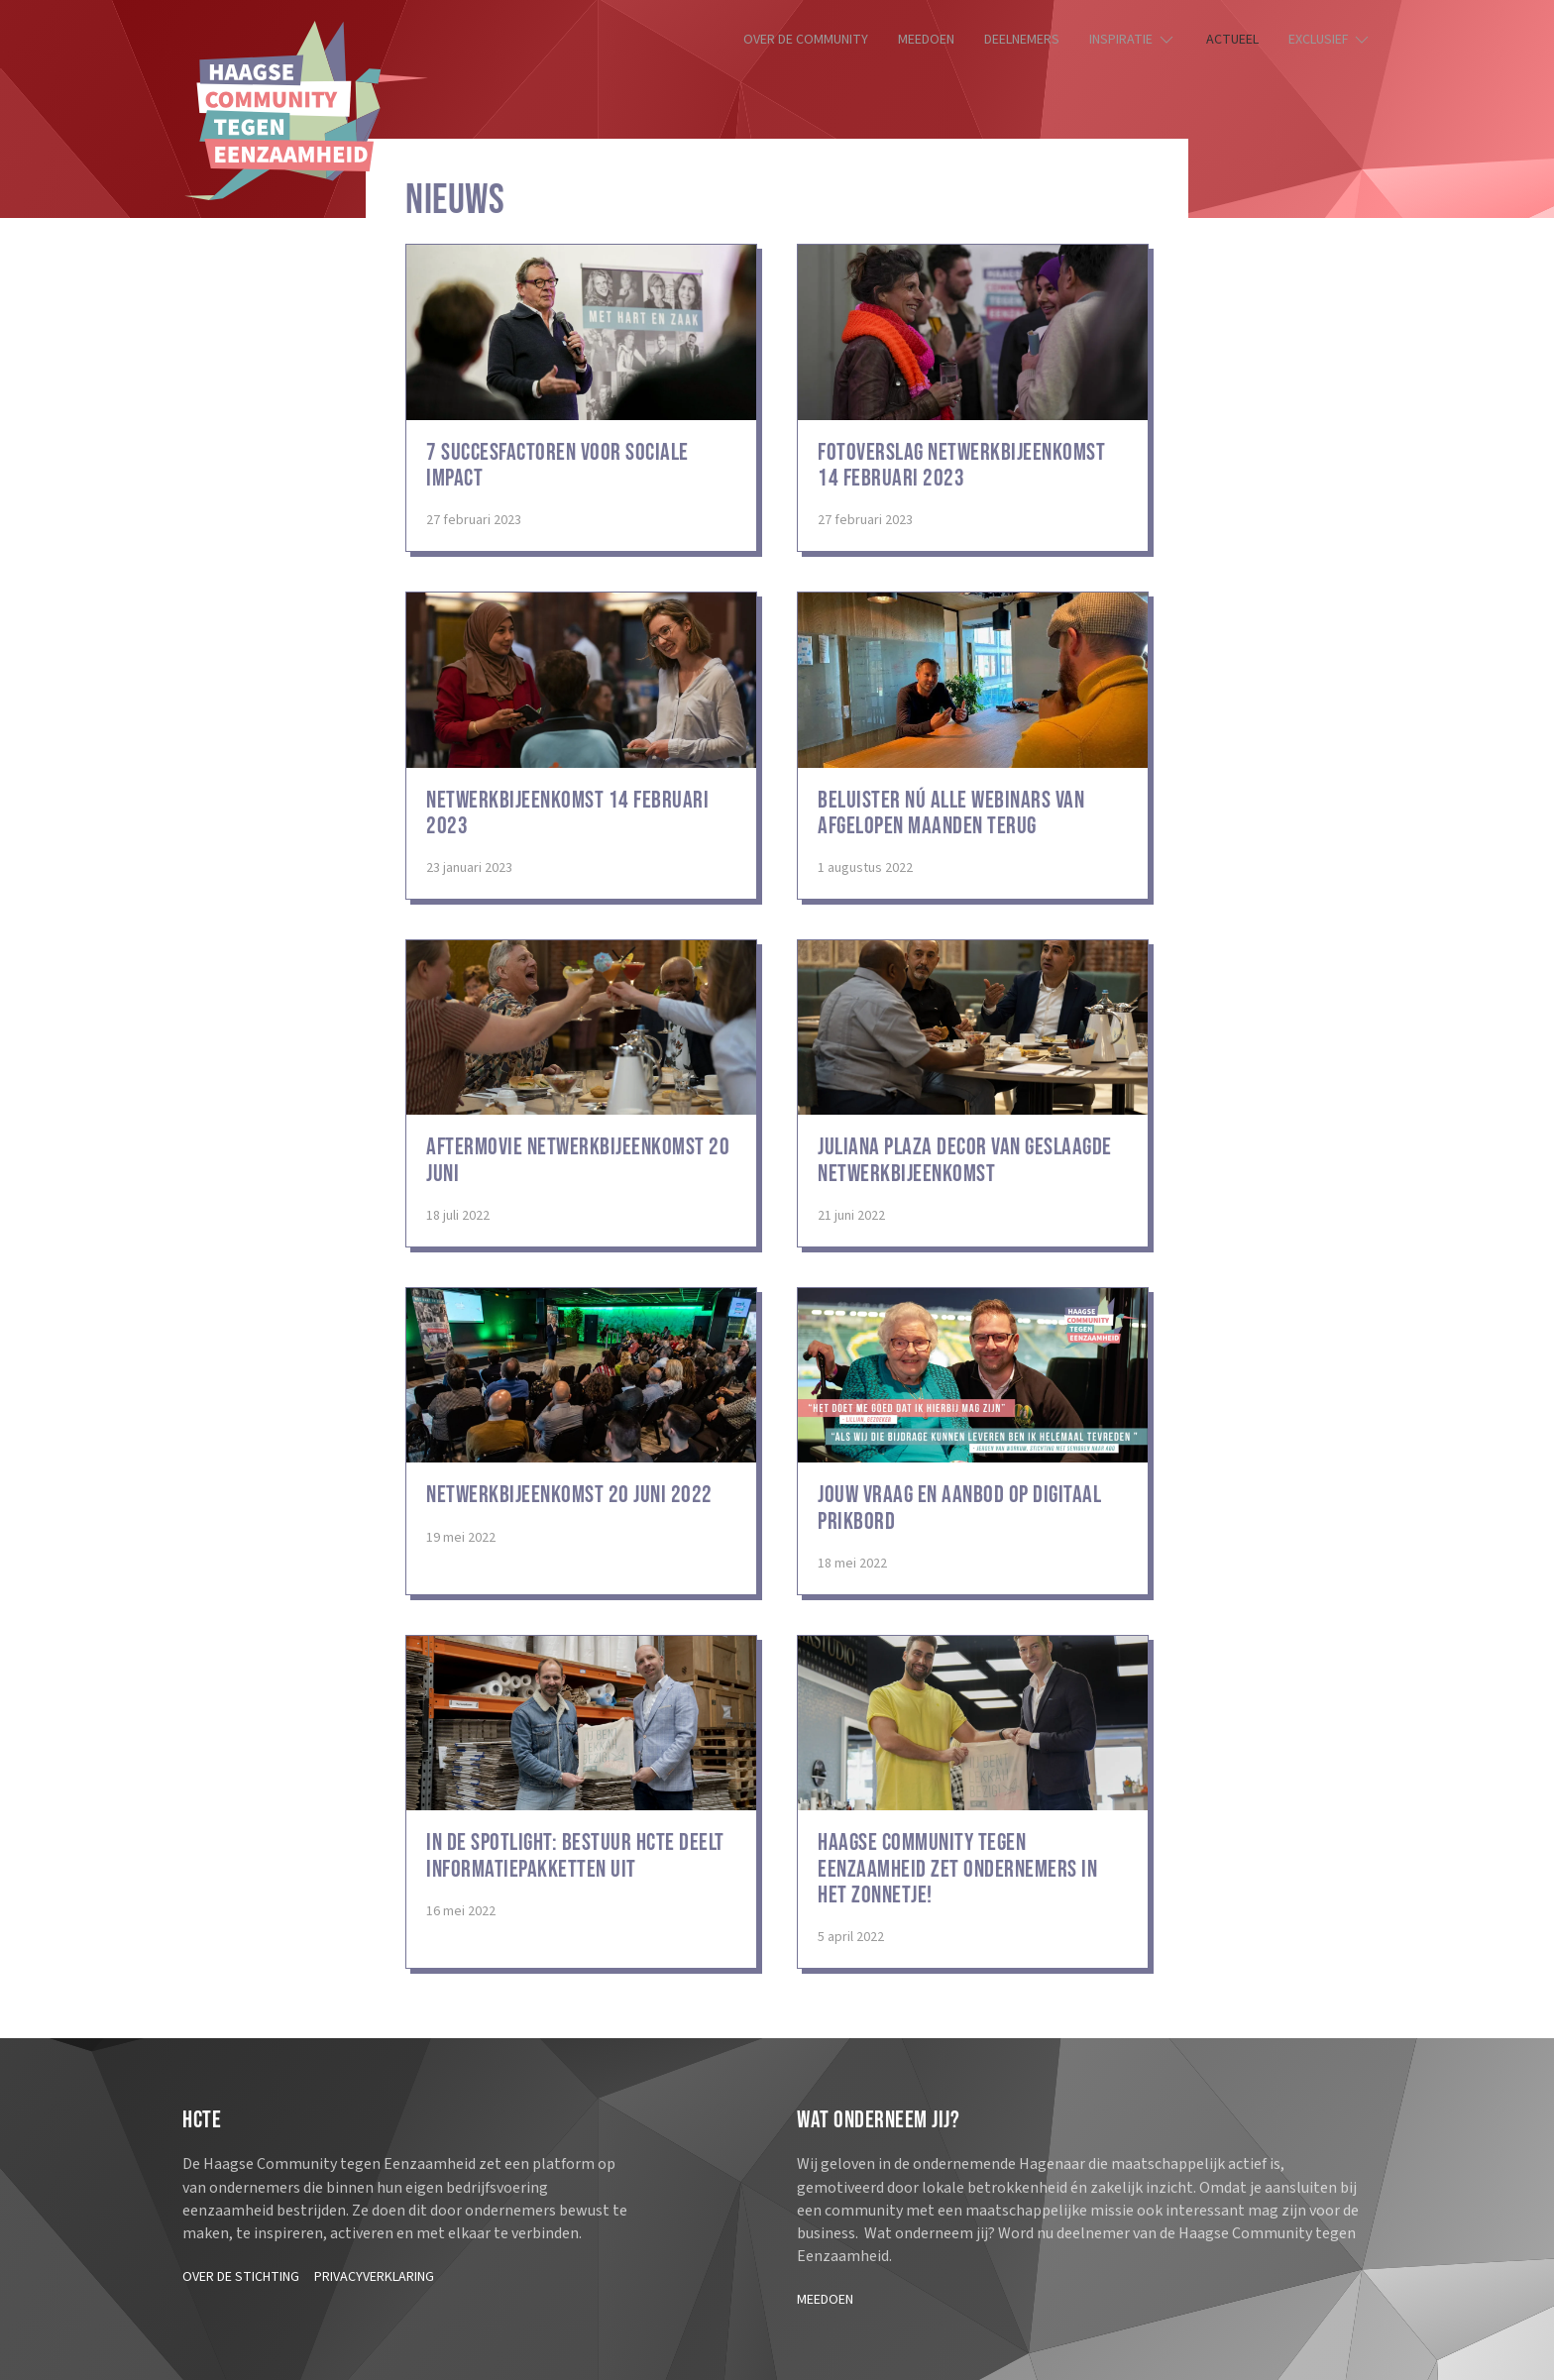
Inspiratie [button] (1132, 40)
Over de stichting (240, 2277)
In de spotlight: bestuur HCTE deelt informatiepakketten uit (575, 1855)
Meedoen (926, 40)
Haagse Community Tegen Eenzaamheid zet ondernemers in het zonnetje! (957, 1868)
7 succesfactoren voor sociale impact (557, 465)
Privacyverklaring (374, 2277)
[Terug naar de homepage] (306, 110)
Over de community (805, 40)
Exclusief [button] (1330, 40)
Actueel (1232, 40)
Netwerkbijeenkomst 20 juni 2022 (569, 1494)
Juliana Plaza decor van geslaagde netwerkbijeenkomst (965, 1160)
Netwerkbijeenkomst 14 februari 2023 (567, 813)
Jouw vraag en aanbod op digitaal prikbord (959, 1507)
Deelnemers (1021, 40)
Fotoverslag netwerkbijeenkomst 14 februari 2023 (961, 465)
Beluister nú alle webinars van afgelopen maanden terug (951, 813)
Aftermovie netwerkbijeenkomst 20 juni (577, 1160)
